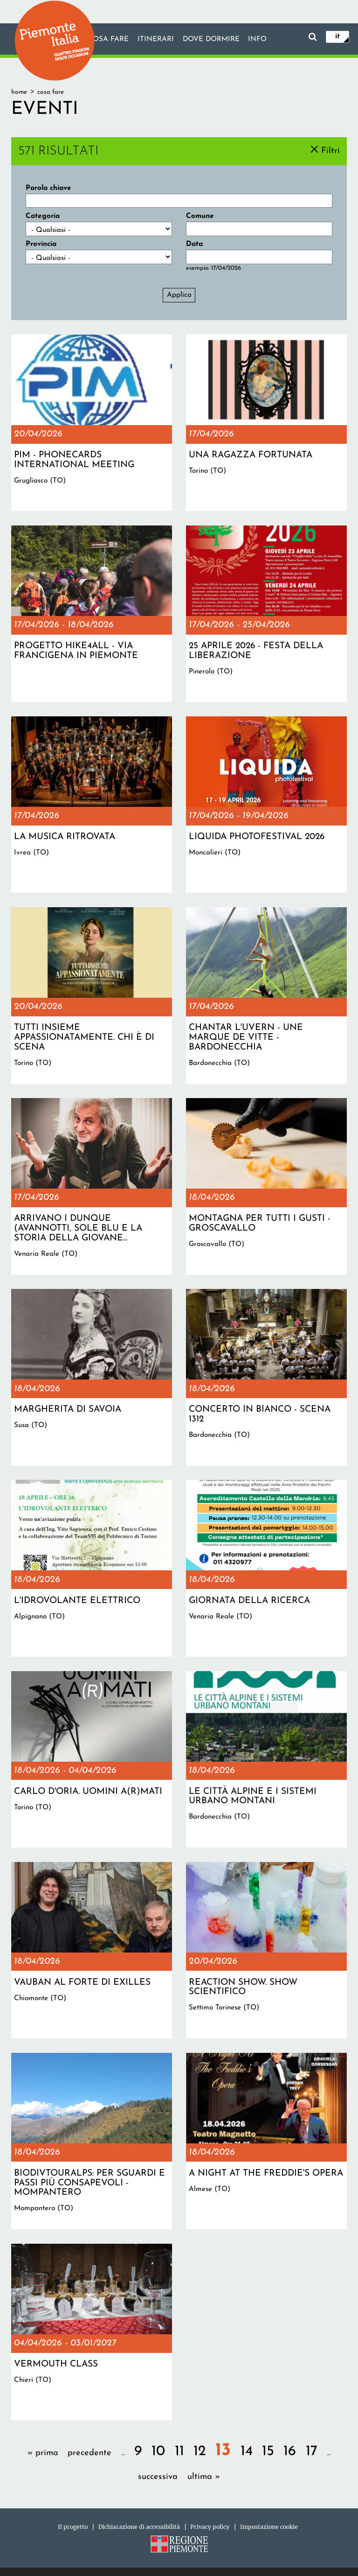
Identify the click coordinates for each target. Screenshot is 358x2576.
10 (158, 2451)
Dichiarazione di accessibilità (139, 2526)
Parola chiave (48, 188)
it (337, 36)
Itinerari (155, 39)
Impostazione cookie (269, 2526)
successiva (158, 2476)
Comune (200, 216)
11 (179, 2451)
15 (268, 2451)
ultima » (203, 2476)
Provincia (41, 244)
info (257, 39)
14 (247, 2451)
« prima (43, 2453)
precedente (89, 2453)
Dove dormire (211, 39)
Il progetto (73, 2526)
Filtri (330, 150)
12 (199, 2451)
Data (194, 244)
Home (19, 92)
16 (289, 2451)
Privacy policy (209, 2526)
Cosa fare (107, 39)
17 (311, 2451)
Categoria (43, 216)
